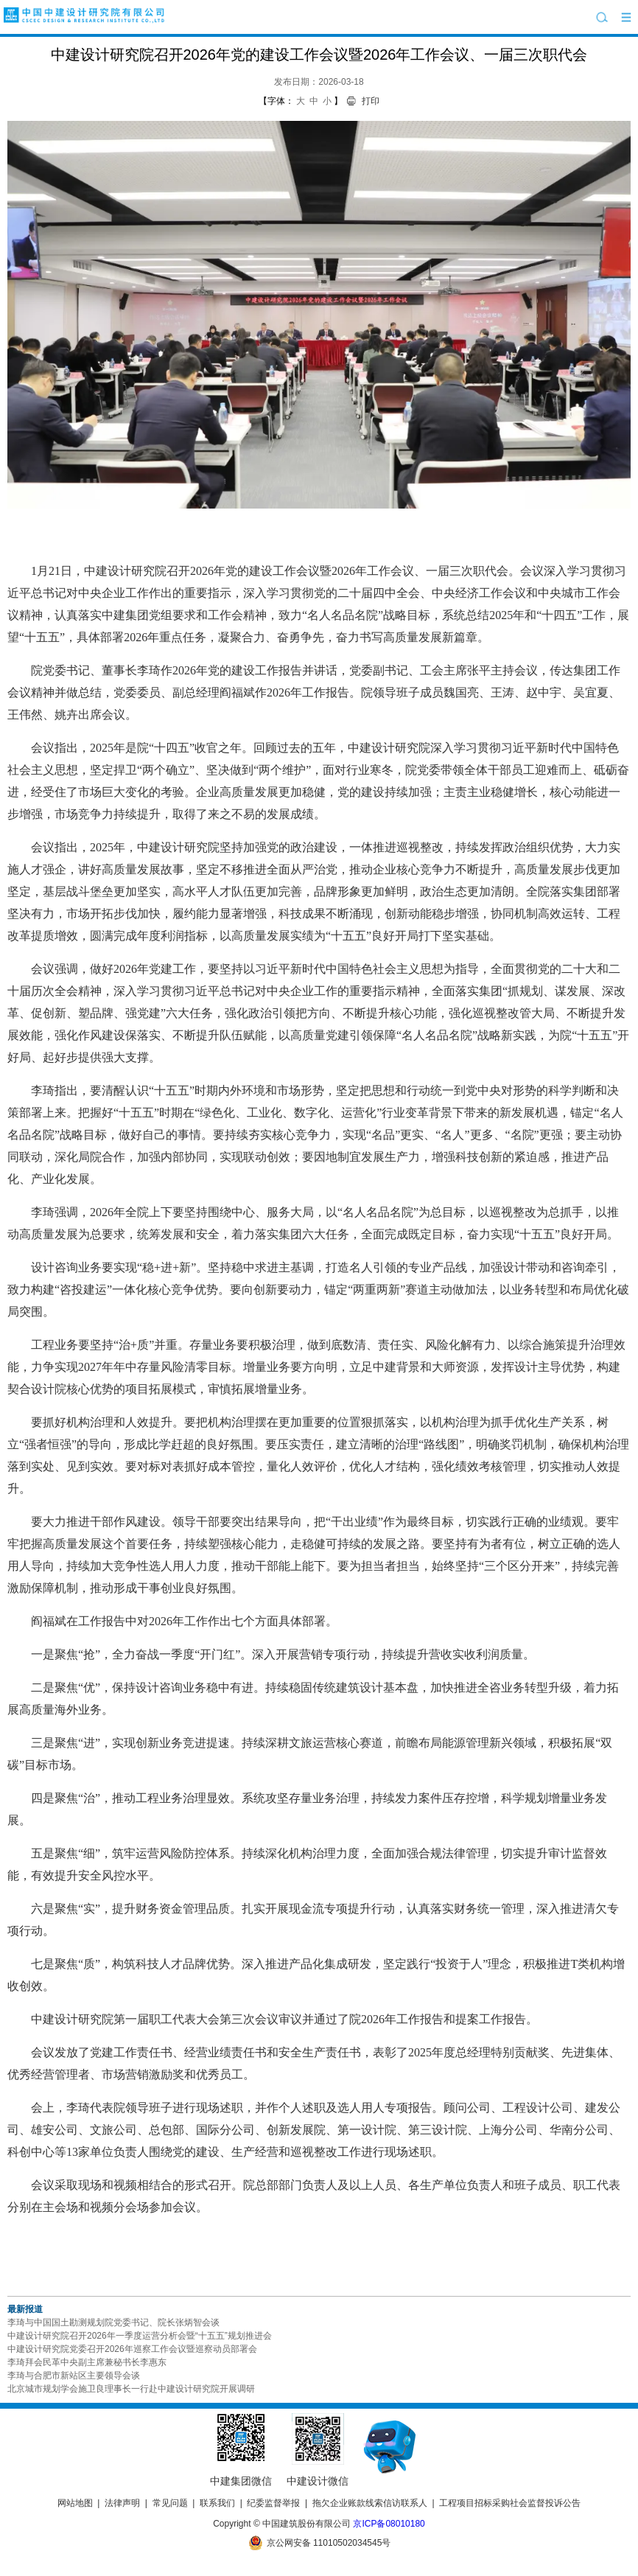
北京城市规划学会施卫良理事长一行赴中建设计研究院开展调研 (131, 2389)
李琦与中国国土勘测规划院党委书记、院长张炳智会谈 (113, 2322)
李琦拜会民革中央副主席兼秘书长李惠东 (86, 2362)
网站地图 (75, 2503)
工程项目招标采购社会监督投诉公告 (510, 2503)
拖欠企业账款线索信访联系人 (369, 2503)
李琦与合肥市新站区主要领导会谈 (73, 2375)
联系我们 (217, 2503)
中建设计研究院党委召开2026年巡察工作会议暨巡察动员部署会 (132, 2349)
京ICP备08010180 (388, 2524)
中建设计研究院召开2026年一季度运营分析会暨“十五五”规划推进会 (139, 2336)
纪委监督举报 (273, 2503)
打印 (370, 101)
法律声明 (122, 2503)
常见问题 (170, 2503)
